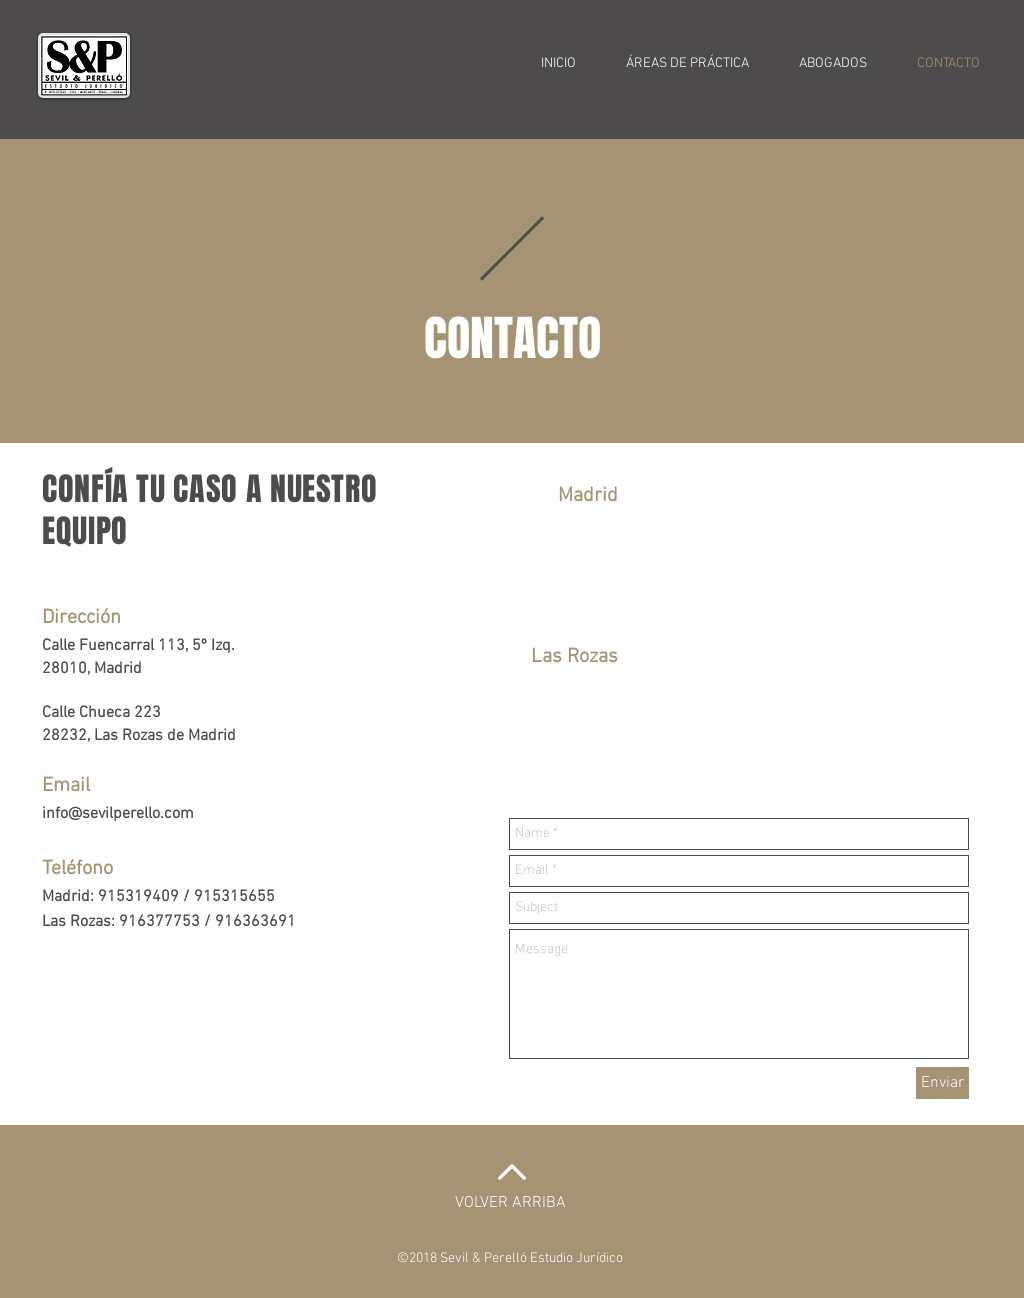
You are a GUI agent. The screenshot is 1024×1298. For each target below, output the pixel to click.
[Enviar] (942, 1083)
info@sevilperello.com (118, 814)
